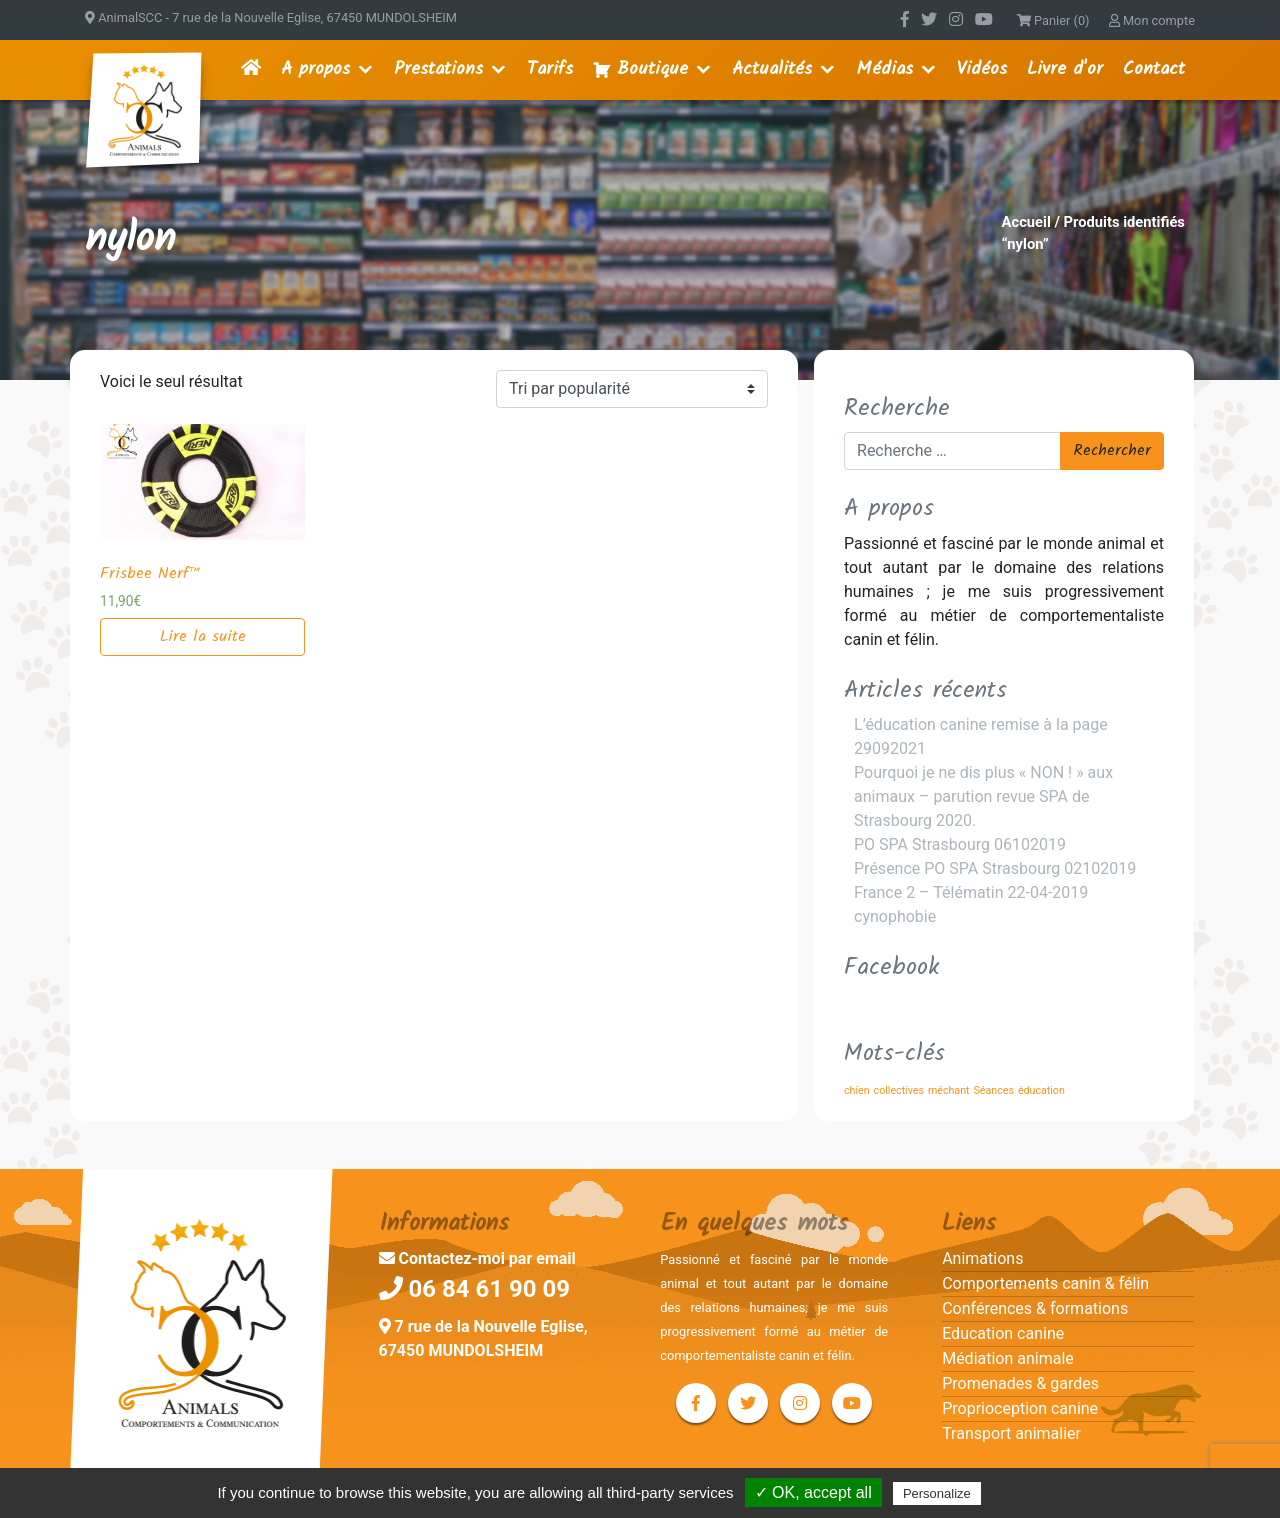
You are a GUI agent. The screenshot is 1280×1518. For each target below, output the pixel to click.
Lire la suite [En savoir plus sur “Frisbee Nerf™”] (203, 636)
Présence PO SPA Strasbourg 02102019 (995, 868)
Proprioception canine (1020, 1408)
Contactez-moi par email (477, 1258)
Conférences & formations (1035, 1308)
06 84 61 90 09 (475, 1289)
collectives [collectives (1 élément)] (899, 1090)
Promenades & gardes (1020, 1383)
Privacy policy (1034, 1493)
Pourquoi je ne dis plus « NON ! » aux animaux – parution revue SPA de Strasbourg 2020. (983, 796)
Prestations (438, 69)
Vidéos (982, 69)
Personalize (937, 1493)
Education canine (1003, 1333)
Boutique (652, 69)
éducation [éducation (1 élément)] (1041, 1090)
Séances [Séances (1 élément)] (994, 1090)
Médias (884, 69)
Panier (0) (1053, 20)
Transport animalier (1011, 1433)
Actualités (772, 69)
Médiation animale (1008, 1358)
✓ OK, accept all (813, 1492)
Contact (1154, 69)
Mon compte (1152, 20)
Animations (982, 1258)
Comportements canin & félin (1045, 1283)
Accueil (1026, 222)
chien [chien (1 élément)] (857, 1090)
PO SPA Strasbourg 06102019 (960, 844)
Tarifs (550, 69)
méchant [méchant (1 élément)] (949, 1090)
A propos (315, 69)
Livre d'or (1065, 69)
